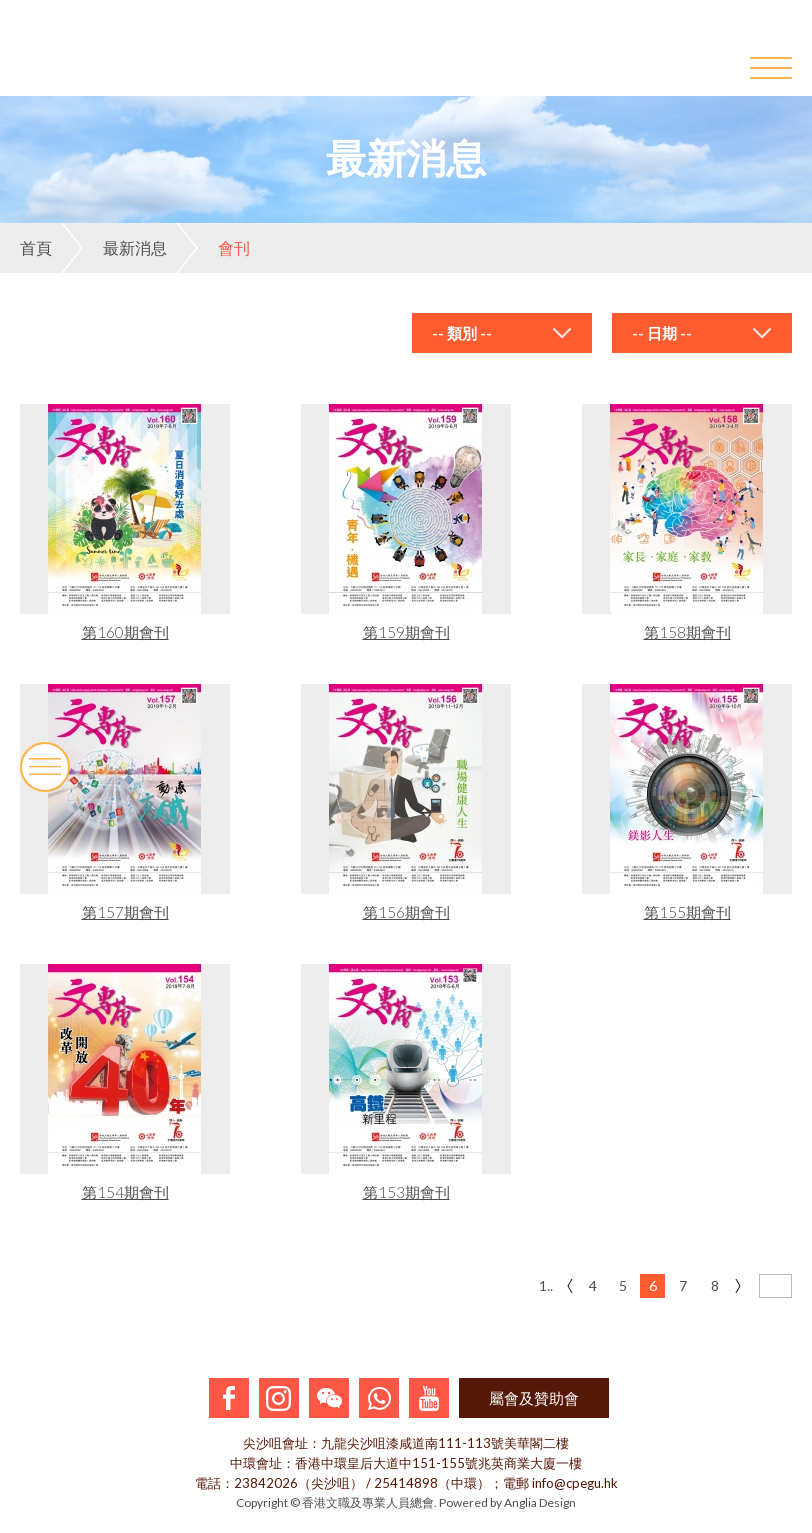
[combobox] (502, 333)
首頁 (36, 247)
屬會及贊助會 (534, 1398)
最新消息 (114, 248)
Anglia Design (540, 1502)
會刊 (213, 248)
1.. (546, 1285)
